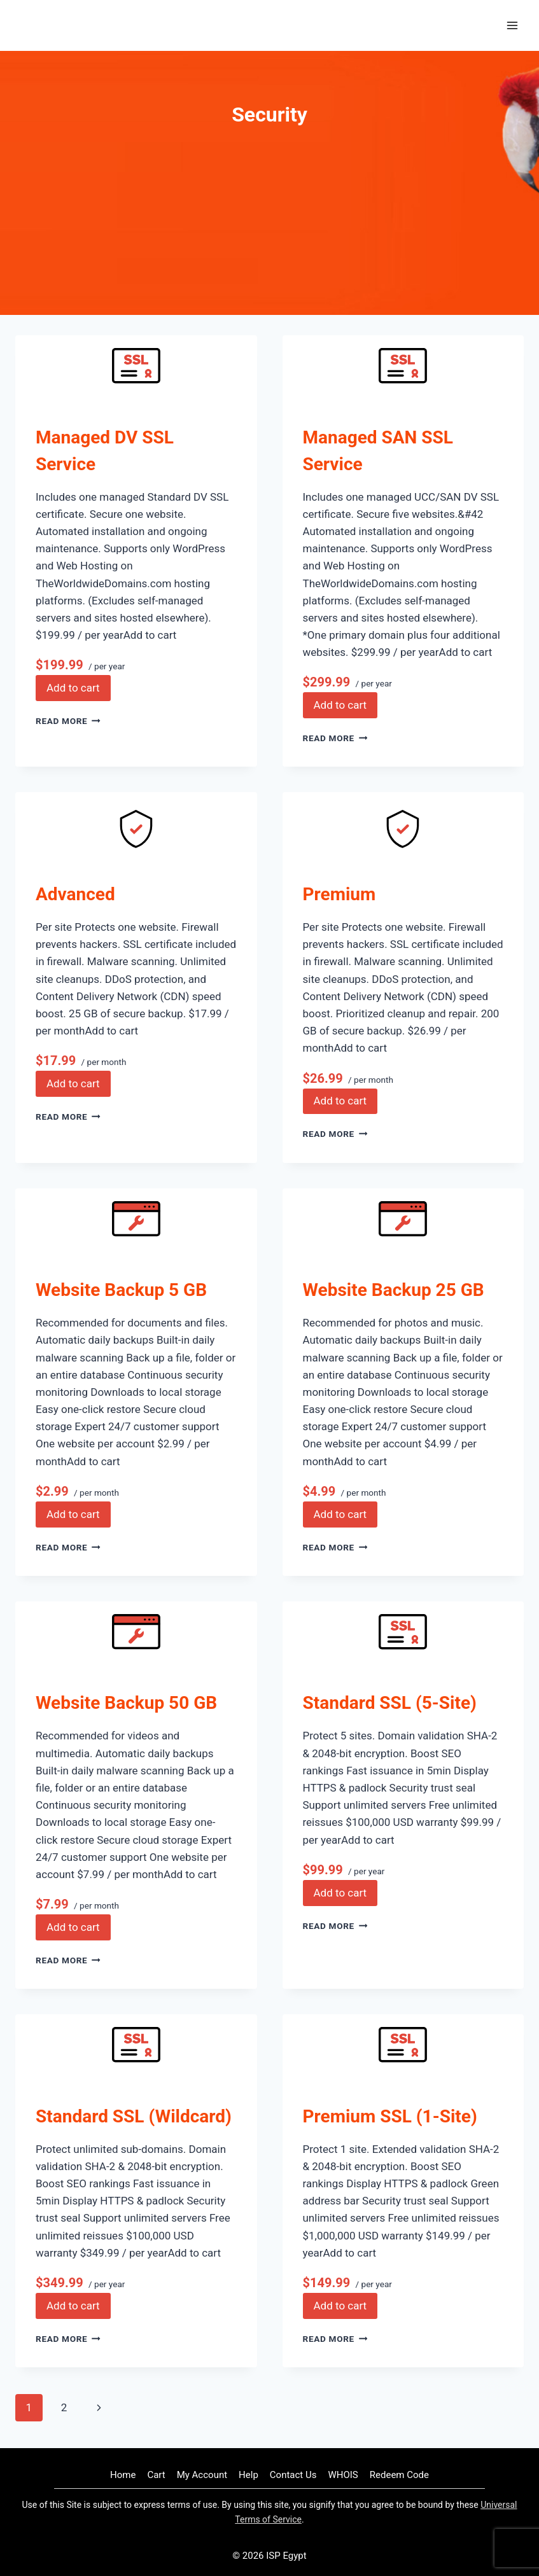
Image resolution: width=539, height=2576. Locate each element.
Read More (68, 721)
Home (123, 2475)
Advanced (75, 894)
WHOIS (343, 2475)
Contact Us (293, 2475)
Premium (339, 894)
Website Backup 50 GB (126, 1702)
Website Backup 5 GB (121, 1289)
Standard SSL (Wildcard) (134, 2116)
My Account (202, 2475)
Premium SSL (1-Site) (390, 2116)
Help (248, 2475)
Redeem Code (399, 2475)
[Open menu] (512, 25)
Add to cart (73, 687)
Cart (156, 2475)
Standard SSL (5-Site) (390, 1702)
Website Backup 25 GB (393, 1289)
